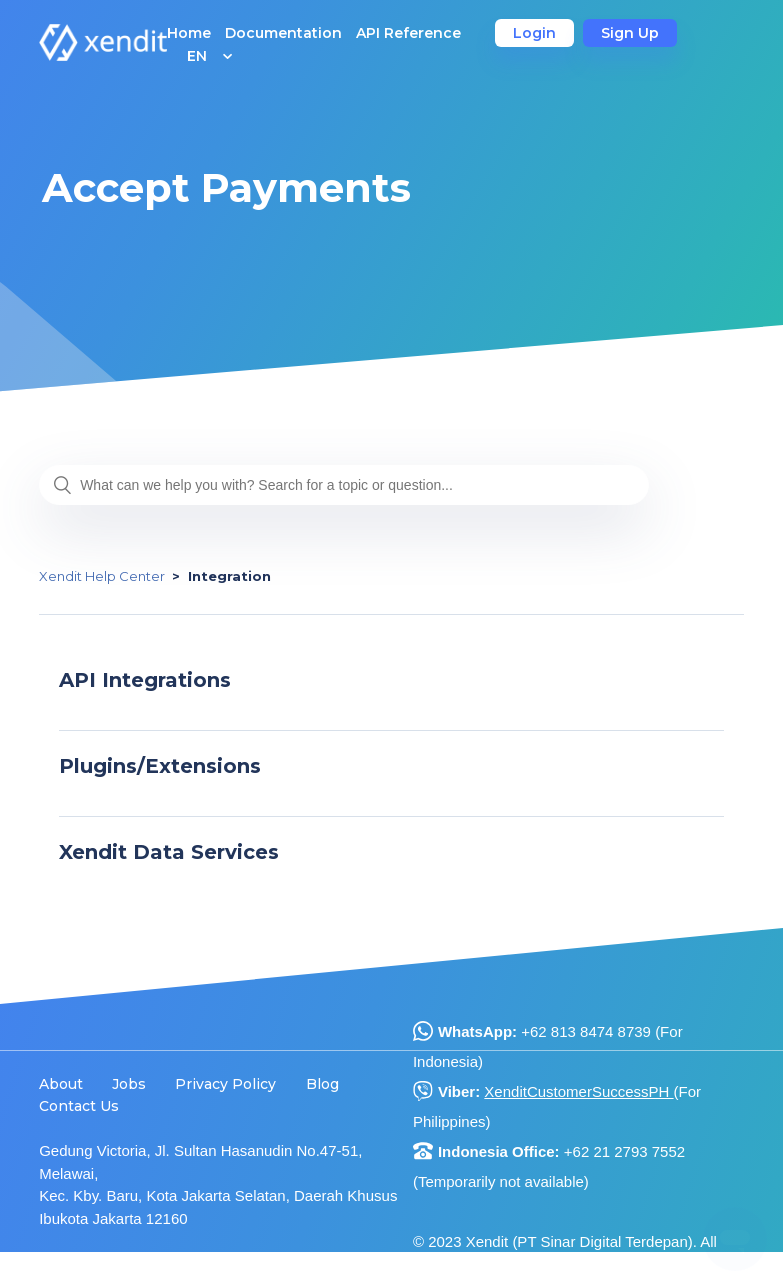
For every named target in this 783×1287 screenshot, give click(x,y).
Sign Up (630, 33)
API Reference (408, 33)
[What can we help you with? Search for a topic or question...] (344, 485)
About (61, 1084)
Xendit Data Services (169, 852)
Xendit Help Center (102, 576)
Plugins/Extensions (160, 766)
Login (534, 33)
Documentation (283, 33)
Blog (322, 1084)
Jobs (129, 1084)
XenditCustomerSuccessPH (578, 1091)
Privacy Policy (225, 1084)
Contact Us (79, 1106)
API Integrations (145, 680)
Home (189, 33)
